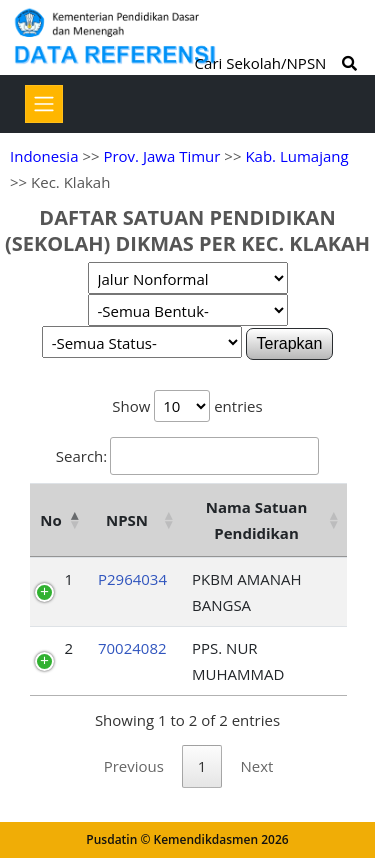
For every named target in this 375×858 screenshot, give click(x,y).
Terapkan (290, 343)
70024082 (132, 648)
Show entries (187, 406)
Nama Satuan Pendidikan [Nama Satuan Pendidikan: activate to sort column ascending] (257, 520)
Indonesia (44, 156)
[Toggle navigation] (44, 104)
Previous (134, 766)
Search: (187, 456)
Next (256, 766)
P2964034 (132, 579)
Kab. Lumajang (296, 156)
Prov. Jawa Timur (161, 156)
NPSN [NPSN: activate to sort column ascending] (127, 520)
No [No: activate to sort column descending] (50, 520)
